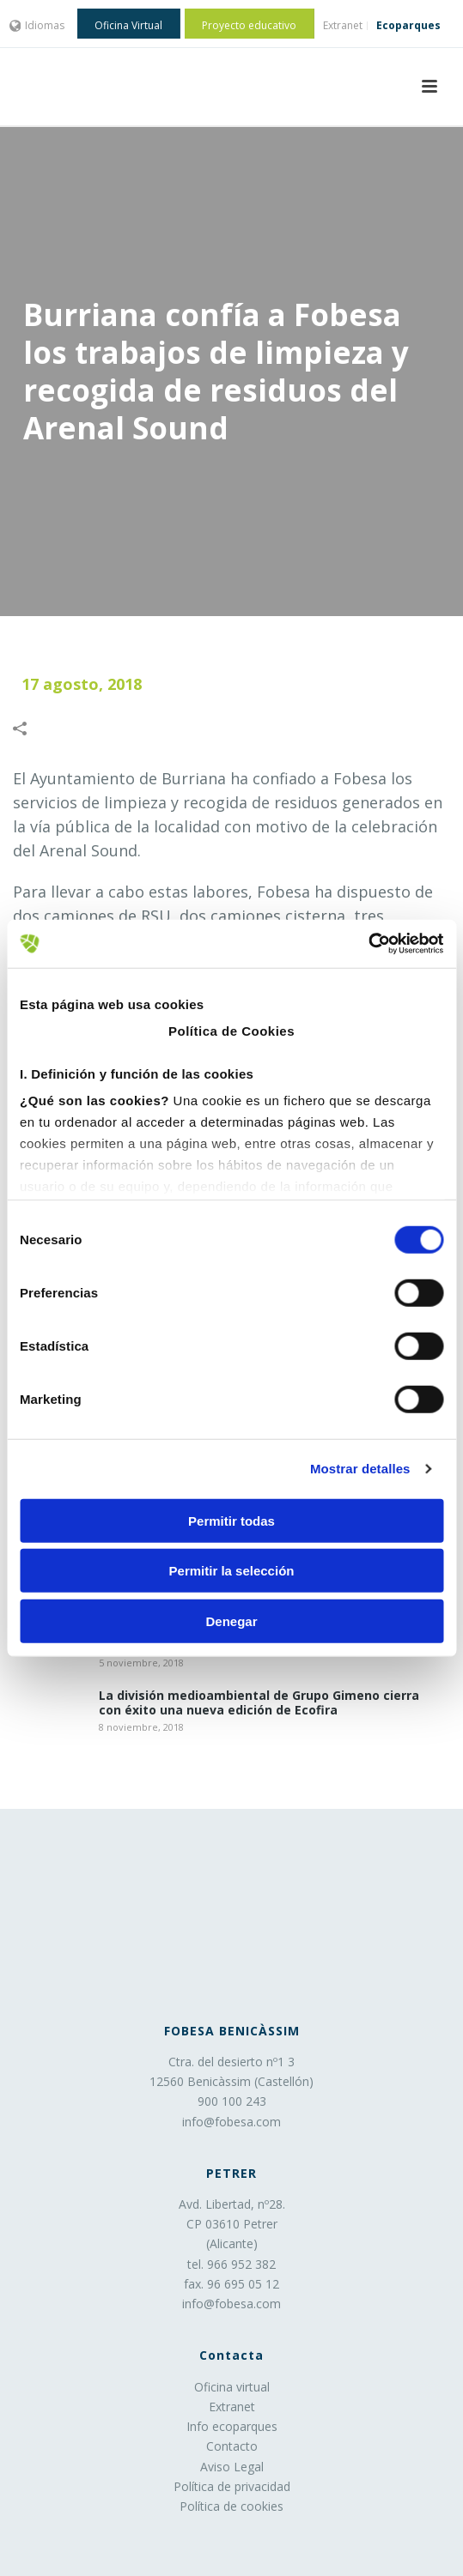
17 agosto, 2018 (81, 684)
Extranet (232, 2406)
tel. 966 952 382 (231, 2264)
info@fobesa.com (231, 2121)
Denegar (231, 1620)
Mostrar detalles (360, 1468)
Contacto (232, 2446)
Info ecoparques (231, 2426)
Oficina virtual (232, 2387)
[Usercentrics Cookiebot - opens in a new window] (368, 944)
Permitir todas (231, 1520)
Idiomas (37, 25)
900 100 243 (232, 2101)
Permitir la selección (232, 1570)
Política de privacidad (232, 2486)
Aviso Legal (232, 2466)
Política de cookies (231, 2506)
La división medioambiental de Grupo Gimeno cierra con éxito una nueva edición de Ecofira (259, 1703)
